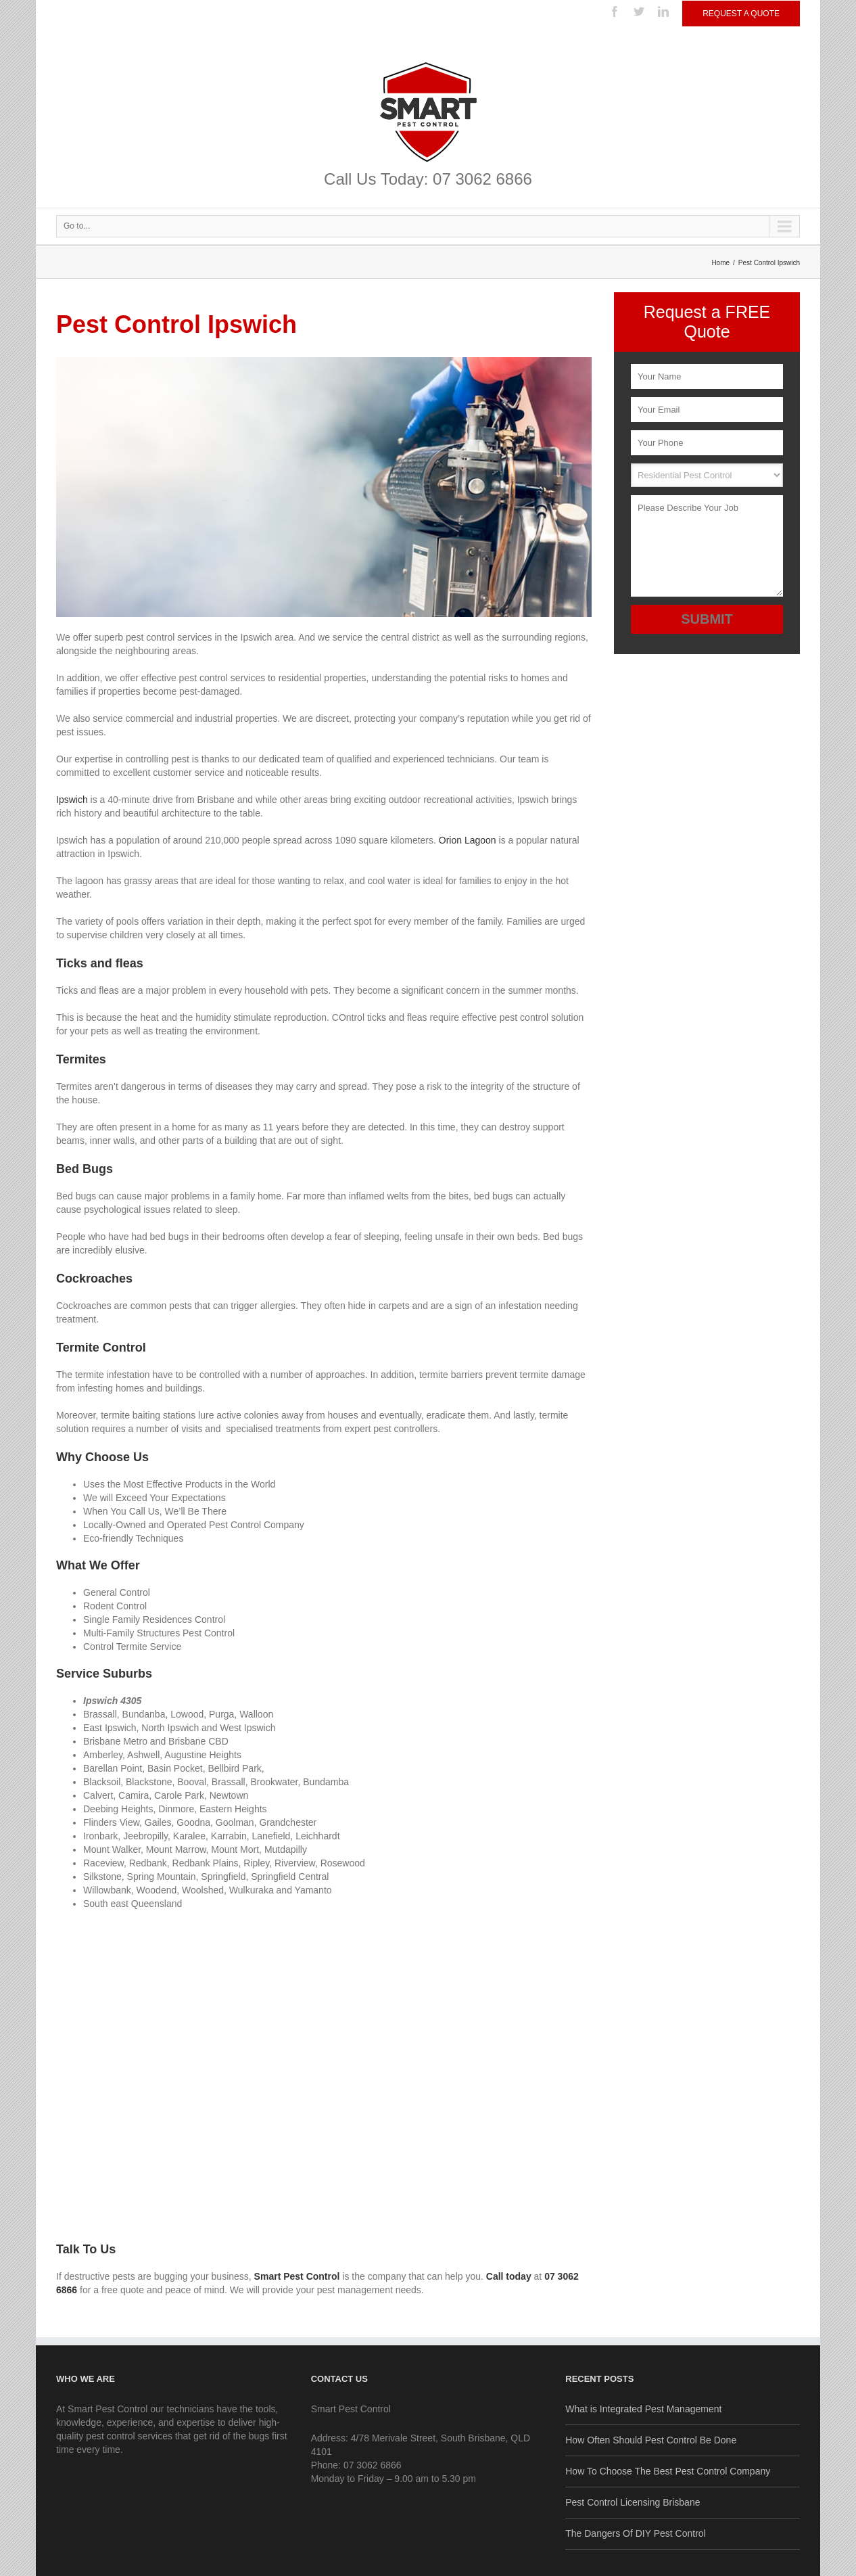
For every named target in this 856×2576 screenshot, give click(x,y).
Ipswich (72, 799)
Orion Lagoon (467, 840)
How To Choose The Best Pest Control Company (667, 2471)
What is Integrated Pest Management (643, 2409)
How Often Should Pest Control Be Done (650, 2440)
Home (720, 263)
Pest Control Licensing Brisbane (632, 2502)
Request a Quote (741, 13)
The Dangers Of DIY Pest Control (635, 2533)
